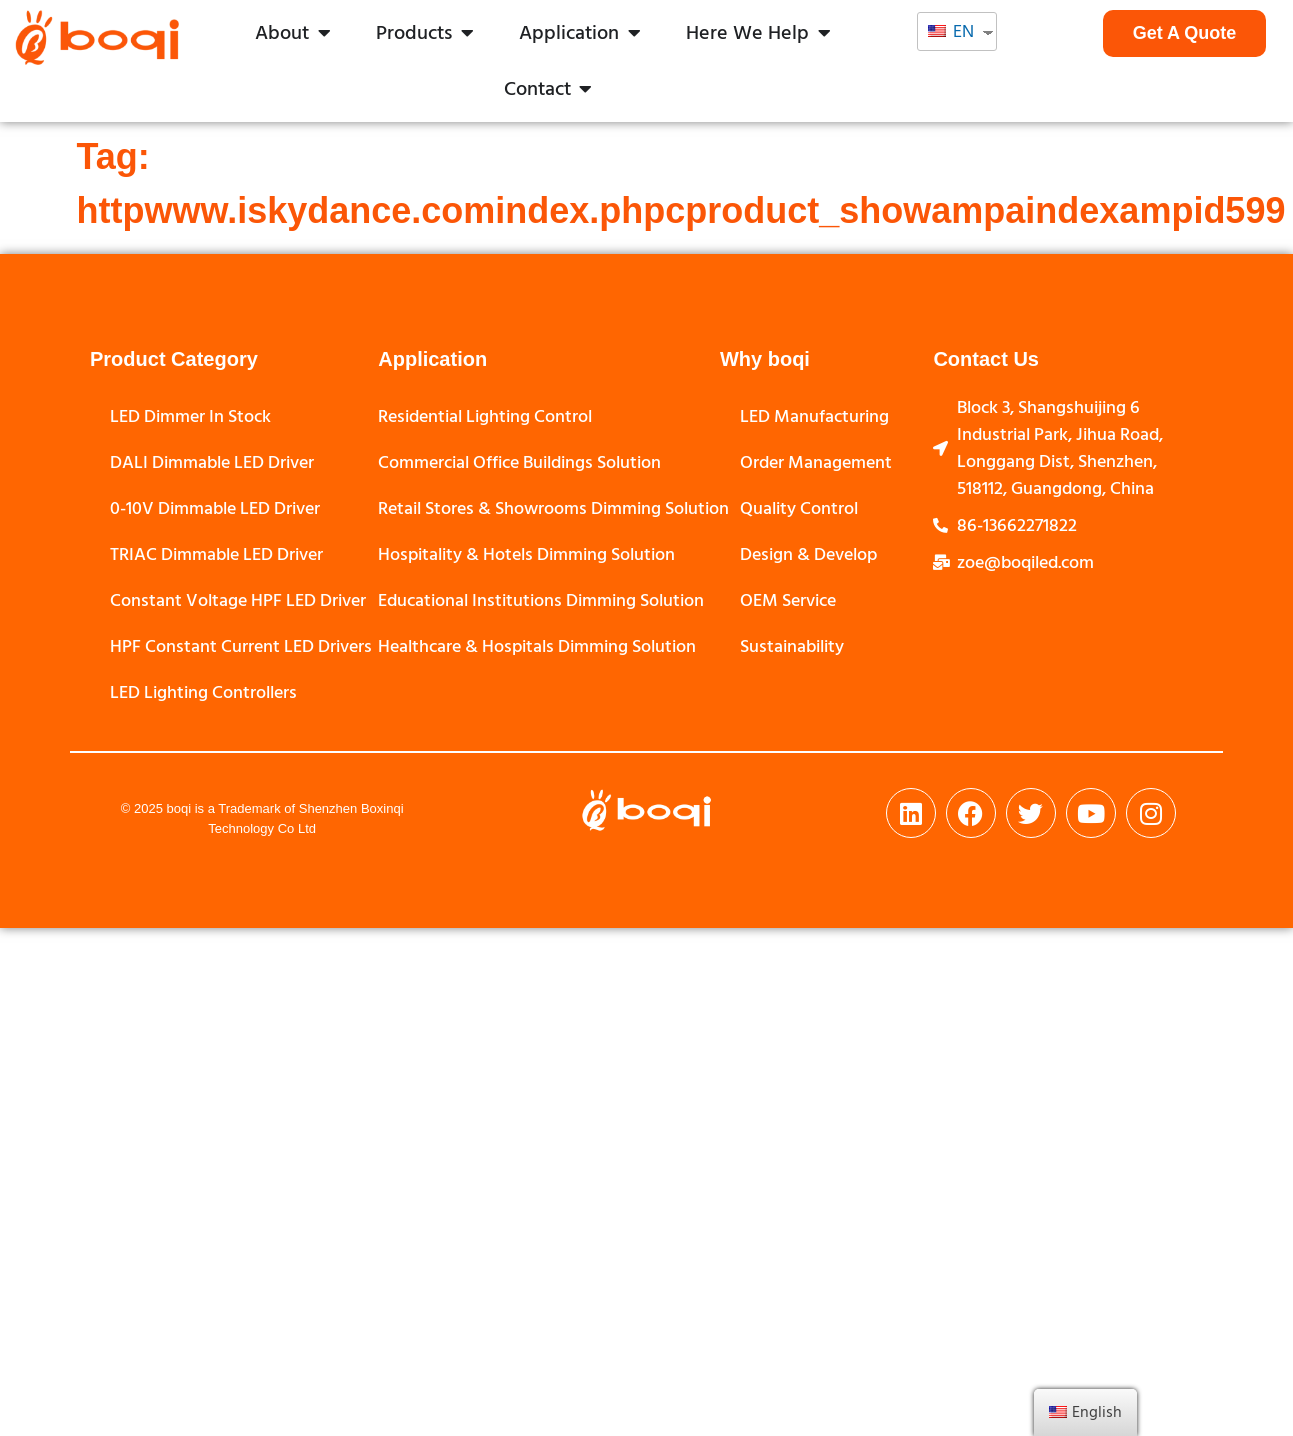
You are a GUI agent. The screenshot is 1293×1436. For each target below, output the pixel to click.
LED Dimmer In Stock (190, 416)
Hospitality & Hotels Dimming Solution (526, 554)
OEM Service (788, 600)
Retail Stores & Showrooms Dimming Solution (553, 508)
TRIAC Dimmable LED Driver (216, 554)
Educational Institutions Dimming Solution (541, 600)
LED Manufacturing (814, 416)
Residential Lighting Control (485, 416)
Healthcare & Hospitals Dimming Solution (537, 646)
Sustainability (792, 646)
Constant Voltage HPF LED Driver (238, 600)
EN (951, 31)
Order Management (816, 462)
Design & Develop (808, 554)
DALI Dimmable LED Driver (212, 462)
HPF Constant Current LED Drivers (241, 646)
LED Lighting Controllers (203, 692)
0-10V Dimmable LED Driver (215, 508)
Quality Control (799, 508)
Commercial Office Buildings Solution (519, 462)
